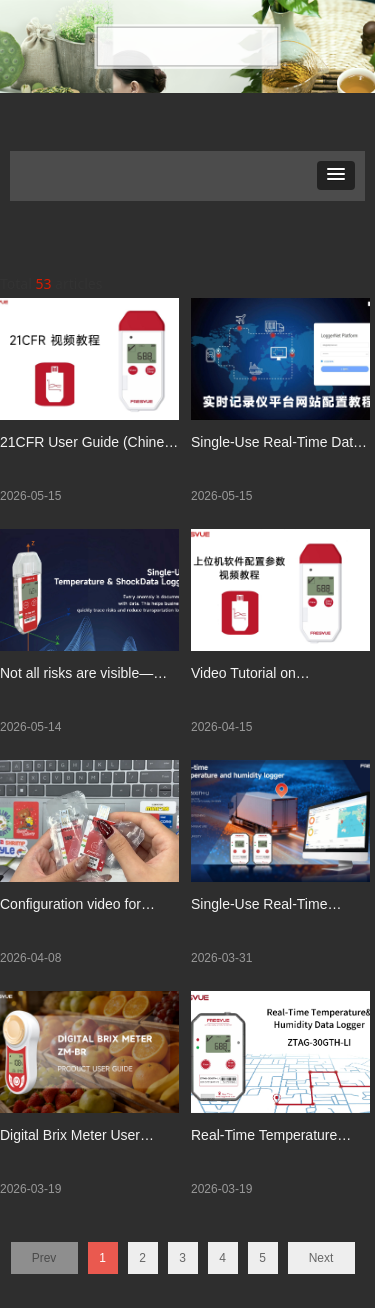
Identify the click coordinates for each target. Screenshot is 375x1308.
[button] (336, 175)
